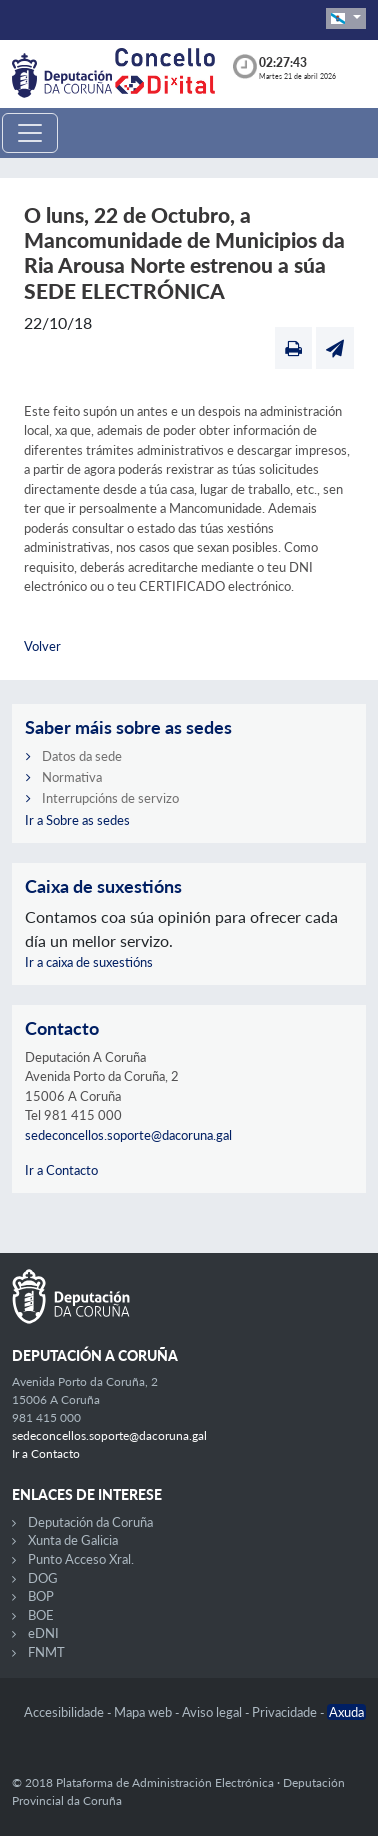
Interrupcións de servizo (110, 798)
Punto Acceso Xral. (81, 1559)
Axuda (346, 1712)
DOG (43, 1578)
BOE (41, 1615)
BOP (41, 1596)
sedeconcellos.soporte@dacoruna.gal (128, 1135)
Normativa (72, 777)
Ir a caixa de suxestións (89, 962)
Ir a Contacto (61, 1170)
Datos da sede (82, 756)
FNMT (46, 1652)
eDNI (43, 1633)
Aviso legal (213, 1712)
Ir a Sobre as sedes (77, 820)
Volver (42, 646)
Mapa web (144, 1712)
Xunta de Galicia (73, 1540)
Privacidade (286, 1712)
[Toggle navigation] (30, 133)
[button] (346, 18)
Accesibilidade (65, 1712)
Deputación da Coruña (90, 1522)
